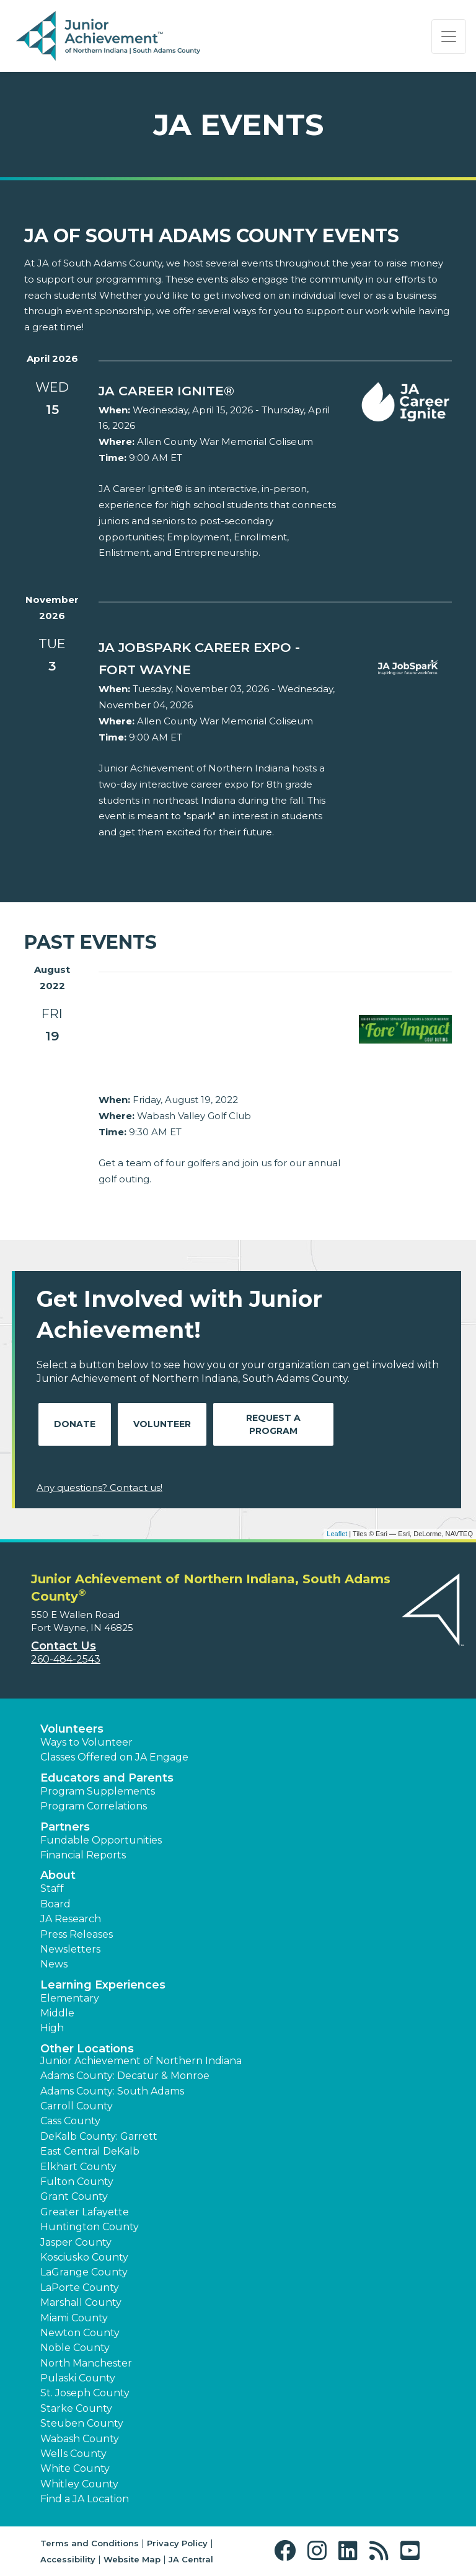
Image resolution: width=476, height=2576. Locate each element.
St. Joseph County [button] (85, 2393)
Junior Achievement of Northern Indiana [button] (141, 2061)
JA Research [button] (70, 1919)
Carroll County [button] (76, 2106)
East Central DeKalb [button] (89, 2151)
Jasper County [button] (76, 2242)
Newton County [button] (80, 2333)
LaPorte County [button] (79, 2287)
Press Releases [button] (76, 1934)
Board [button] (55, 1904)
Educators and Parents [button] (107, 1777)
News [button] (54, 1964)
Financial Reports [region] (83, 1855)
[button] (288, 2551)
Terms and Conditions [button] (89, 2543)
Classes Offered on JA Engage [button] (114, 1757)
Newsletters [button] (70, 1949)
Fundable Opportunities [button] (101, 1840)
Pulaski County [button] (77, 2378)
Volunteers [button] (72, 1728)
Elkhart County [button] (78, 2167)
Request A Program (273, 1424)
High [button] (52, 2028)
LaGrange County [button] (84, 2272)
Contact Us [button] (63, 1645)
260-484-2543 (65, 1659)
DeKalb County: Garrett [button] (98, 2136)
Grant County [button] (74, 2196)
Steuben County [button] (81, 2423)
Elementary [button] (69, 1998)
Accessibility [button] (67, 2559)
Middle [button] (57, 2013)
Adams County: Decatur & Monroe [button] (124, 2075)
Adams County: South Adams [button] (112, 2091)
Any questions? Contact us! (99, 1487)
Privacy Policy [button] (177, 2543)
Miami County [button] (74, 2318)
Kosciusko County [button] (84, 2257)
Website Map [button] (132, 2559)
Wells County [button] (73, 2454)
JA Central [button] (191, 2559)
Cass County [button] (70, 2121)
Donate (74, 1424)
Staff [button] (52, 1888)
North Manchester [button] (86, 2363)
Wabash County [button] (79, 2439)
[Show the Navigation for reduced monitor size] (448, 36)
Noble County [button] (75, 2348)
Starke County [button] (76, 2408)
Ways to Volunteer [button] (86, 1742)
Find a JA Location (84, 2499)
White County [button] (75, 2468)
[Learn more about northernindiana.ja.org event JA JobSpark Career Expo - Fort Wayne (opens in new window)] (219, 658)
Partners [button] (65, 1826)
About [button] (58, 1875)
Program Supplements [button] (97, 1791)
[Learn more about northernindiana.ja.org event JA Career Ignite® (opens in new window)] (219, 391)
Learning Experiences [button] (102, 1984)
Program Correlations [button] (93, 1806)
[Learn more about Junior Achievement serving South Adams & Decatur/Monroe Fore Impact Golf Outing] (219, 1047)
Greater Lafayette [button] (84, 2212)
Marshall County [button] (80, 2302)
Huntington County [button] (89, 2227)
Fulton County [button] (76, 2181)
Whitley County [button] (79, 2484)
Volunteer (162, 1424)
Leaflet (337, 1533)
